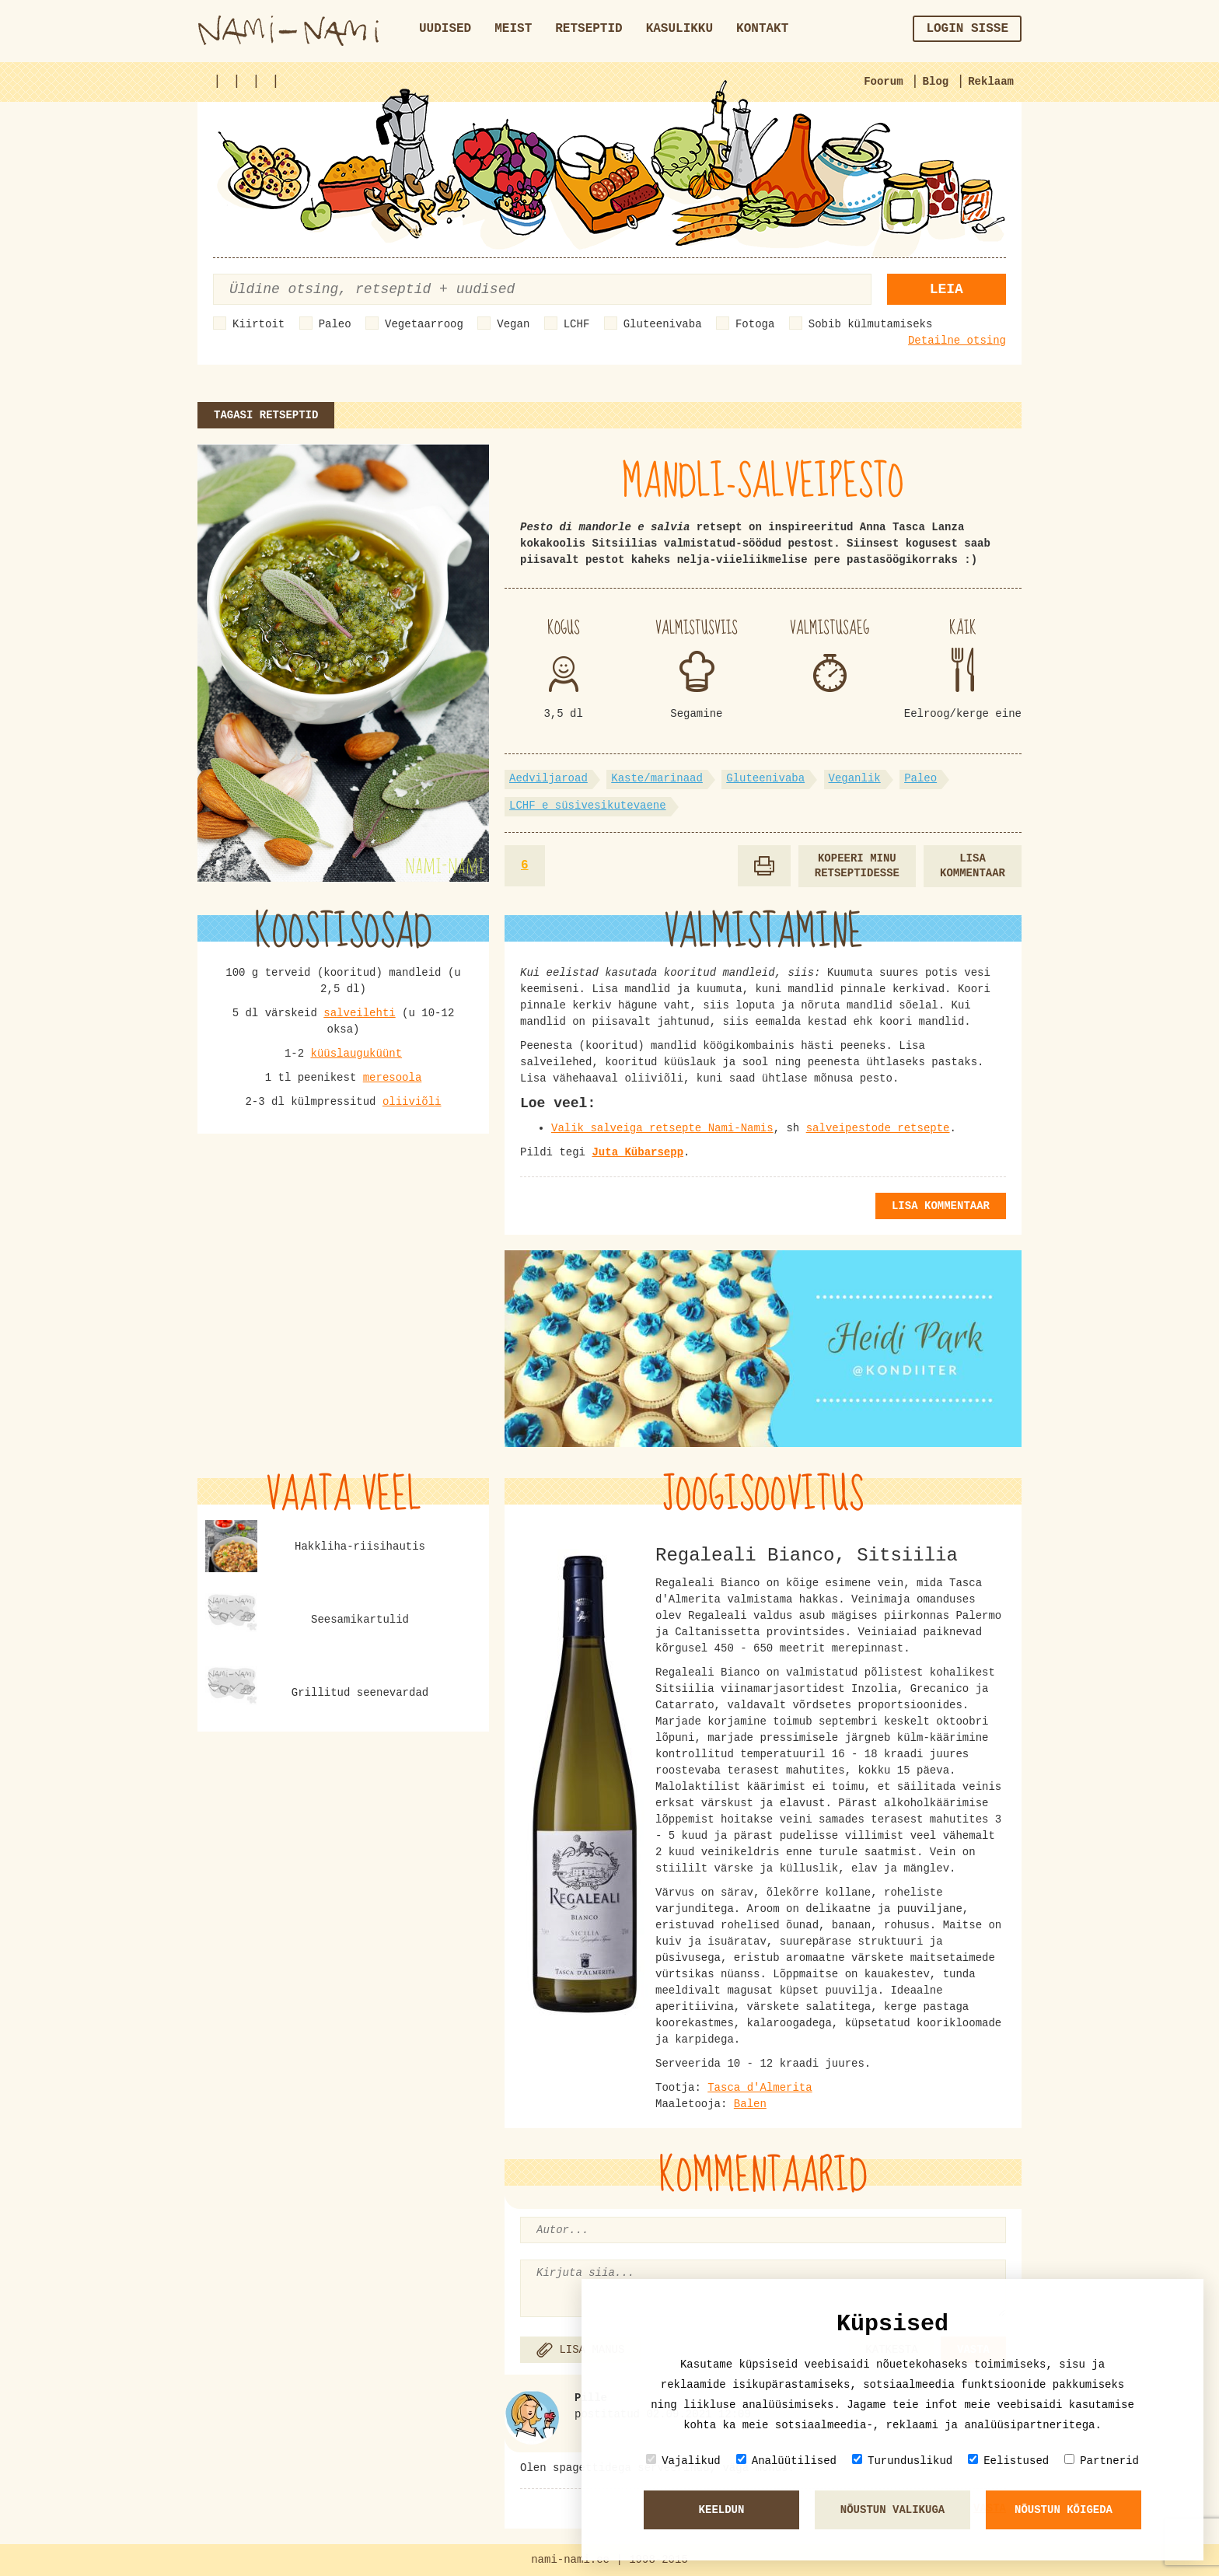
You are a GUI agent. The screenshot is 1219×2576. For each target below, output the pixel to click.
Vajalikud (683, 2460)
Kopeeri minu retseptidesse (857, 865)
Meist (513, 29)
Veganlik (855, 778)
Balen (750, 2104)
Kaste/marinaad (657, 778)
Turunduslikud (902, 2460)
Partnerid (1101, 2460)
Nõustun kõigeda (1063, 2510)
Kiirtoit (258, 324)
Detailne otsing (957, 340)
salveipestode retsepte (878, 1128)
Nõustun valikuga (892, 2510)
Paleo (335, 324)
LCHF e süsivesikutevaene (587, 805)
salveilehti (359, 1013)
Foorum (883, 81)
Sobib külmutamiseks (871, 324)
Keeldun (722, 2510)
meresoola (392, 1077)
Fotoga (754, 324)
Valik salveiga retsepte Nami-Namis (662, 1128)
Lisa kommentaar (972, 865)
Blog (936, 81)
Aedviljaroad (548, 778)
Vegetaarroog (424, 324)
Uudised (445, 29)
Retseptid (588, 29)
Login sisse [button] (967, 29)
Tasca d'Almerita (759, 2087)
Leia (946, 289)
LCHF (577, 324)
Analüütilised (786, 2460)
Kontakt (762, 29)
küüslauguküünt (356, 1053)
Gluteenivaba (662, 324)
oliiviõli (412, 1102)
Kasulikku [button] (679, 29)
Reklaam (991, 81)
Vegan (513, 324)
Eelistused (1008, 2460)
